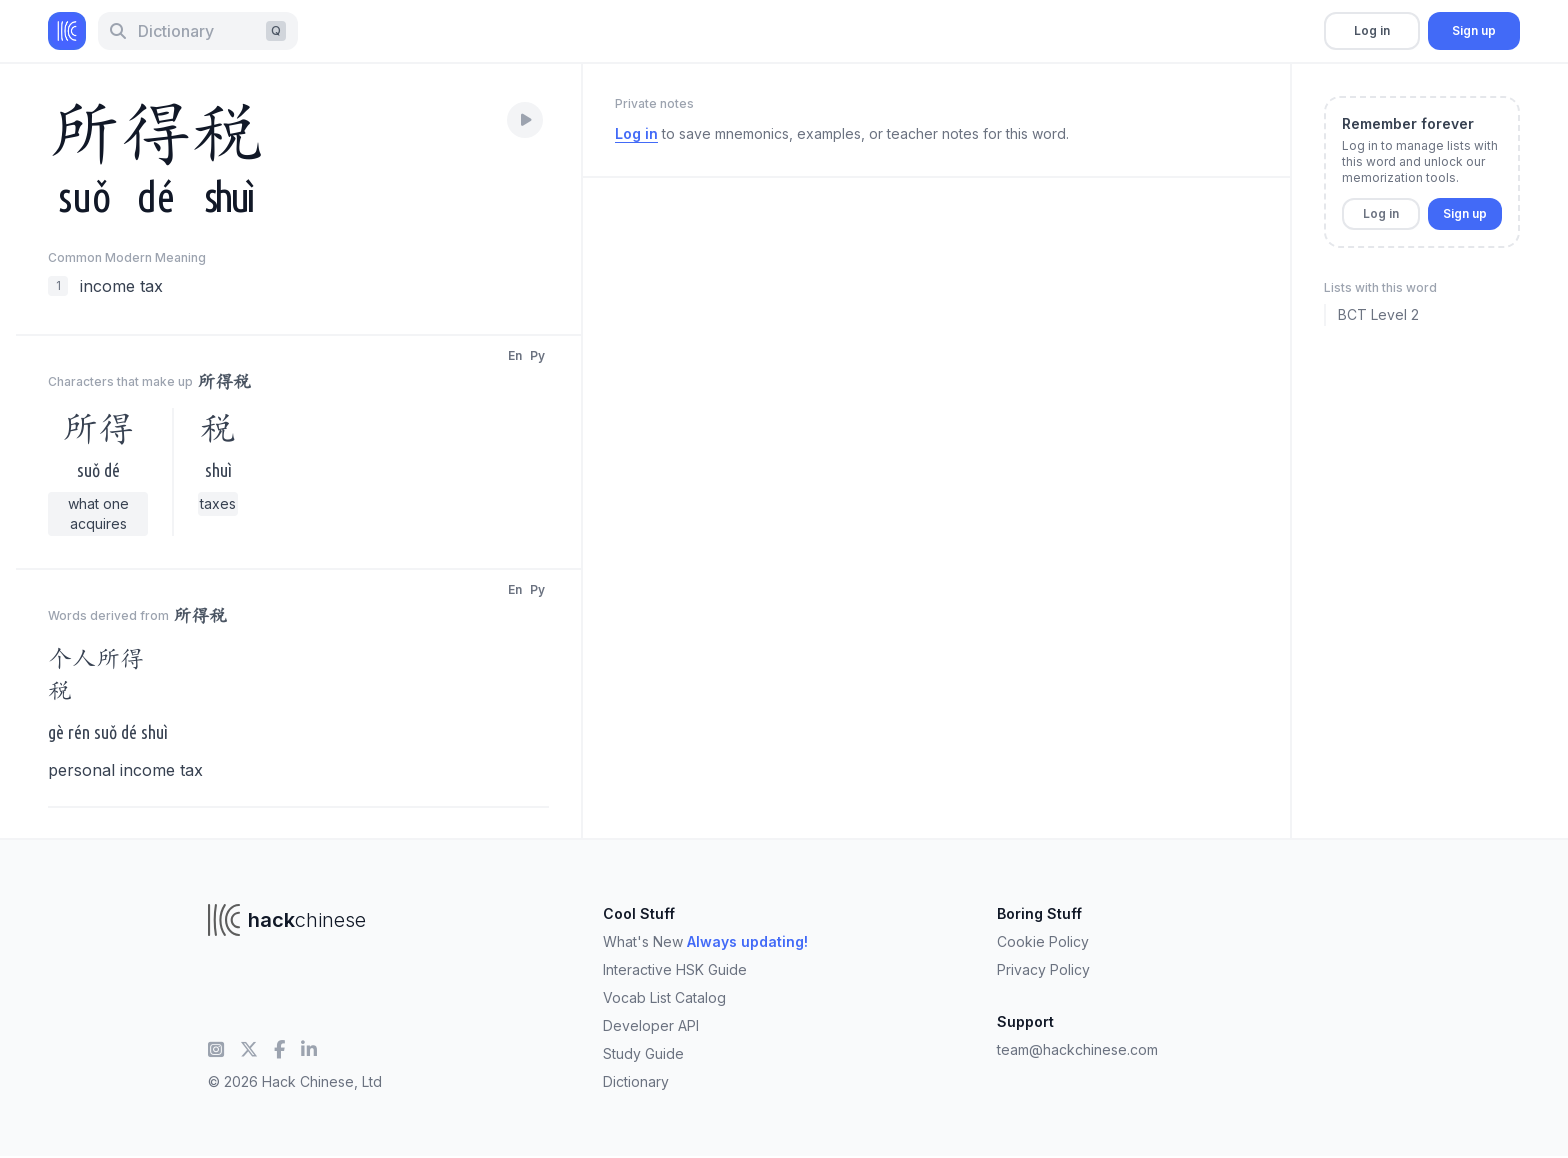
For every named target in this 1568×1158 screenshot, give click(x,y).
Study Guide (643, 1053)
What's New (705, 941)
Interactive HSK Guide (675, 969)
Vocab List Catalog (664, 997)
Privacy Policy (1043, 969)
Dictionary (636, 1081)
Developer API (651, 1025)
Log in (1372, 30)
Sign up (1474, 30)
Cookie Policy (1043, 941)
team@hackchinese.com (1077, 1049)
